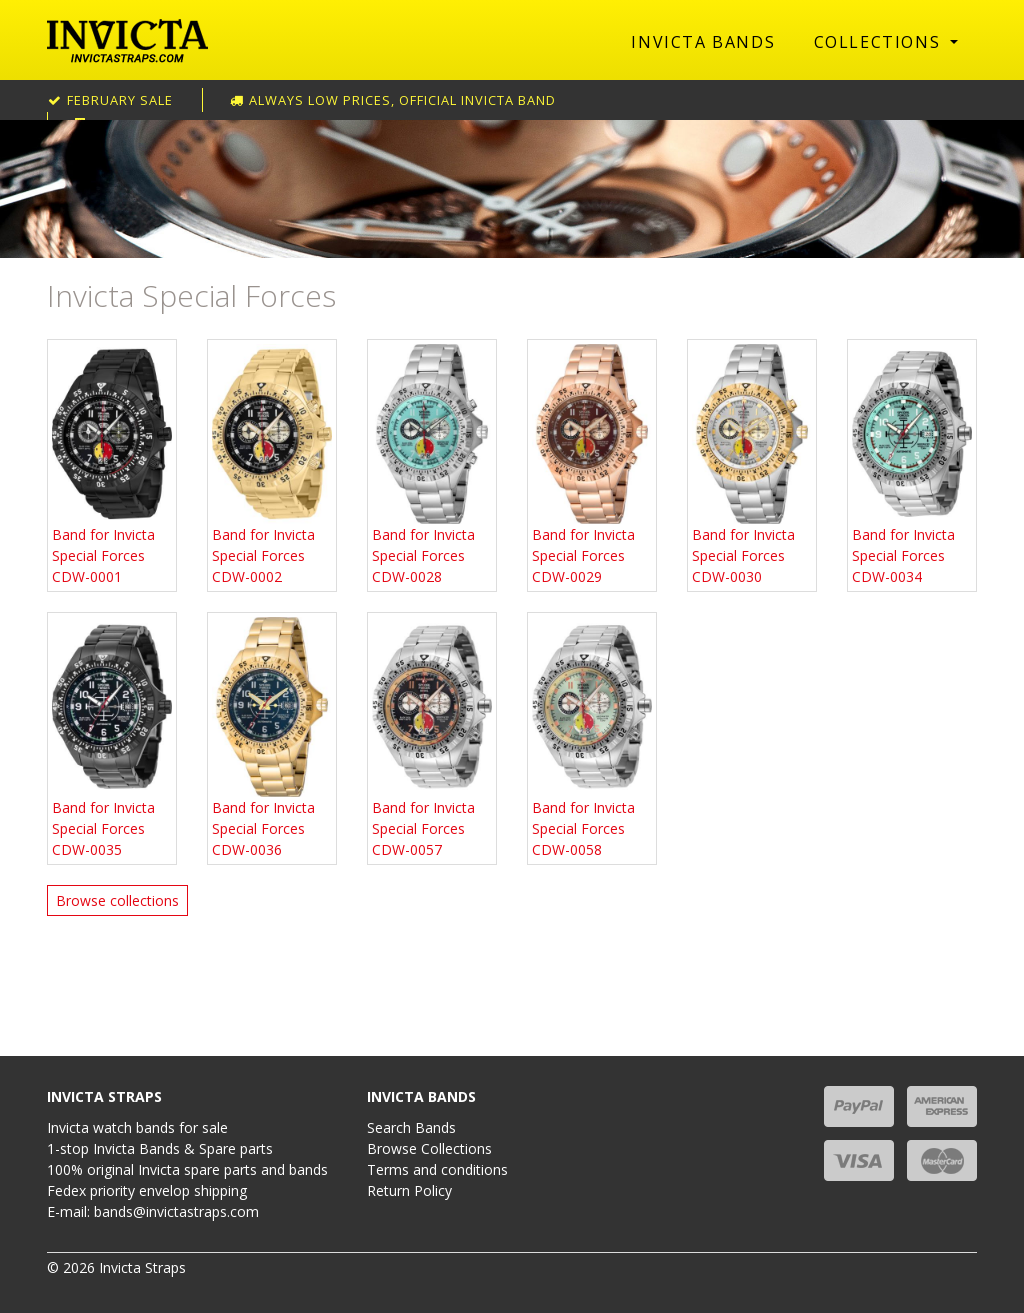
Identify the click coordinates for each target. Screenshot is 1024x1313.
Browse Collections (429, 1148)
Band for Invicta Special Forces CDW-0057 (432, 738)
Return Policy (409, 1190)
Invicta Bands (703, 42)
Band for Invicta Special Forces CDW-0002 (272, 465)
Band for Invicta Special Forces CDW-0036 (272, 738)
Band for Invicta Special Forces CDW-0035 (112, 738)
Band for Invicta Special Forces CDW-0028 (432, 465)
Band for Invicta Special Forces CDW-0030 (752, 465)
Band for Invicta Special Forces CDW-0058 (592, 738)
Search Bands (411, 1127)
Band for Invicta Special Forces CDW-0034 (912, 465)
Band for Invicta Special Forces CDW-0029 (592, 465)
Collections (880, 42)
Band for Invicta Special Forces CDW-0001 (112, 465)
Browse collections (117, 900)
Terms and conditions (437, 1169)
